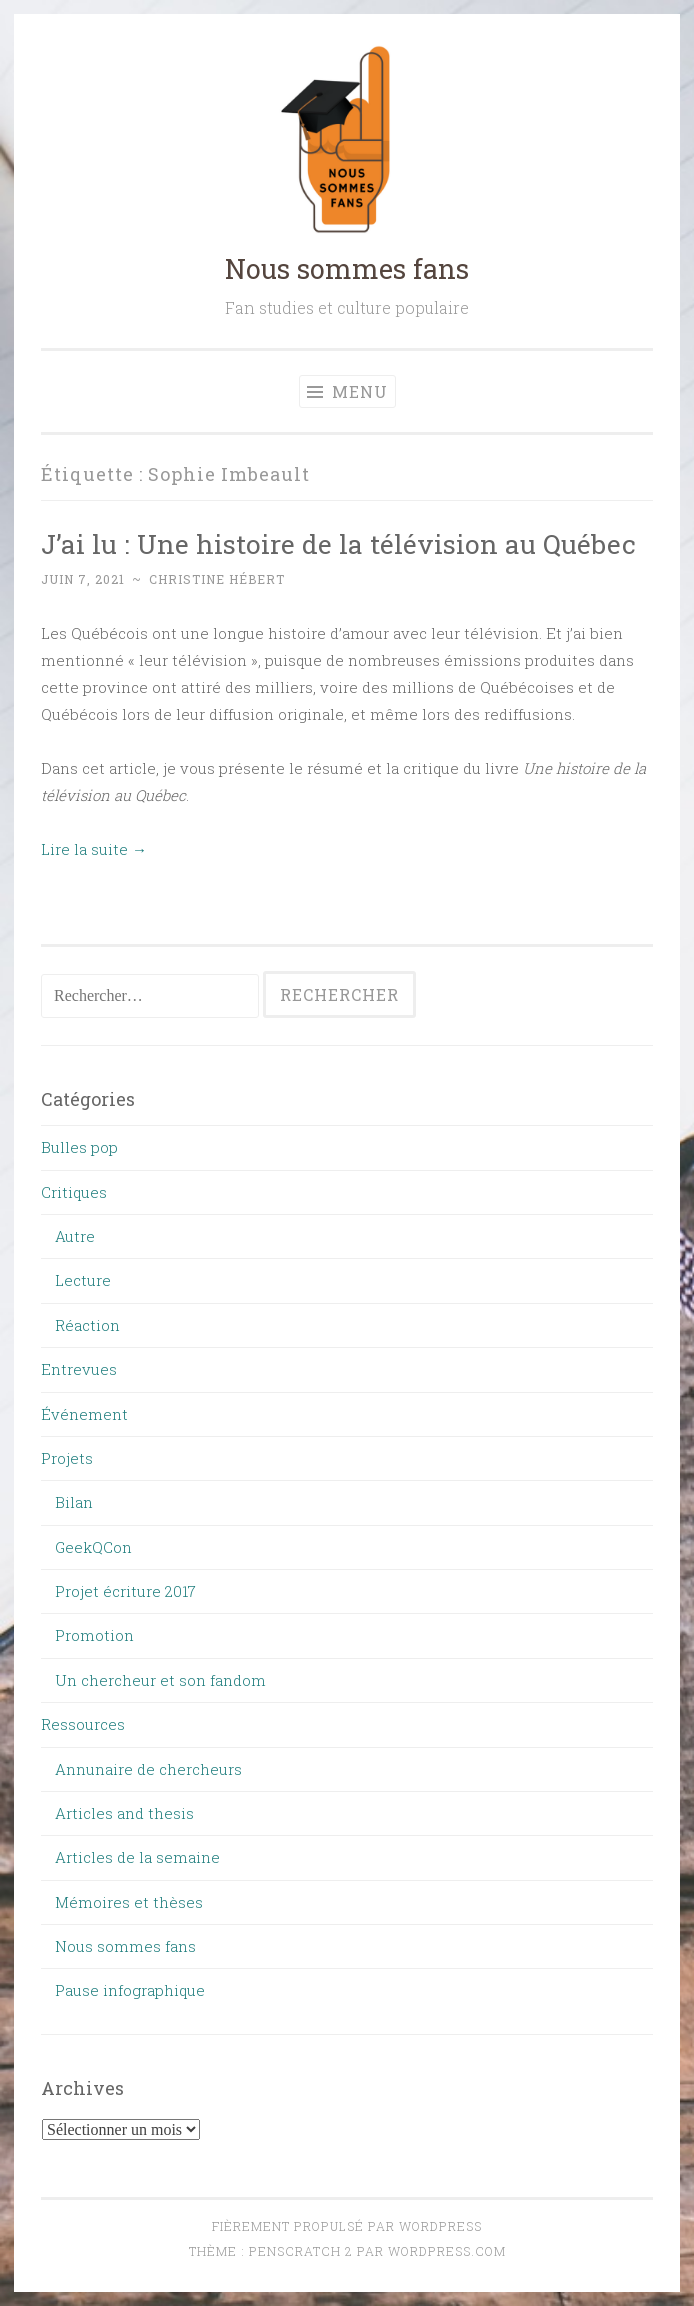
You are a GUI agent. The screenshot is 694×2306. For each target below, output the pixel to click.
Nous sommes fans (347, 268)
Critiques (74, 1192)
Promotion (94, 1635)
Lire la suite (94, 849)
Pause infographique (130, 1990)
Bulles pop (79, 1147)
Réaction (87, 1325)
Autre (75, 1236)
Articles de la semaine (137, 1857)
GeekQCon (93, 1547)
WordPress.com (447, 2251)
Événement (84, 1414)
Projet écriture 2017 (125, 1591)
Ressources (83, 1724)
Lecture (83, 1280)
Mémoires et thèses (129, 1902)
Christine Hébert (217, 579)
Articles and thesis (124, 1813)
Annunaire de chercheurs (148, 1769)
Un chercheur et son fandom (160, 1680)
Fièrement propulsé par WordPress (347, 2226)
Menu (347, 391)
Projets (67, 1458)
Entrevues (79, 1369)
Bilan (74, 1502)
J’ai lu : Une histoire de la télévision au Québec (338, 543)
